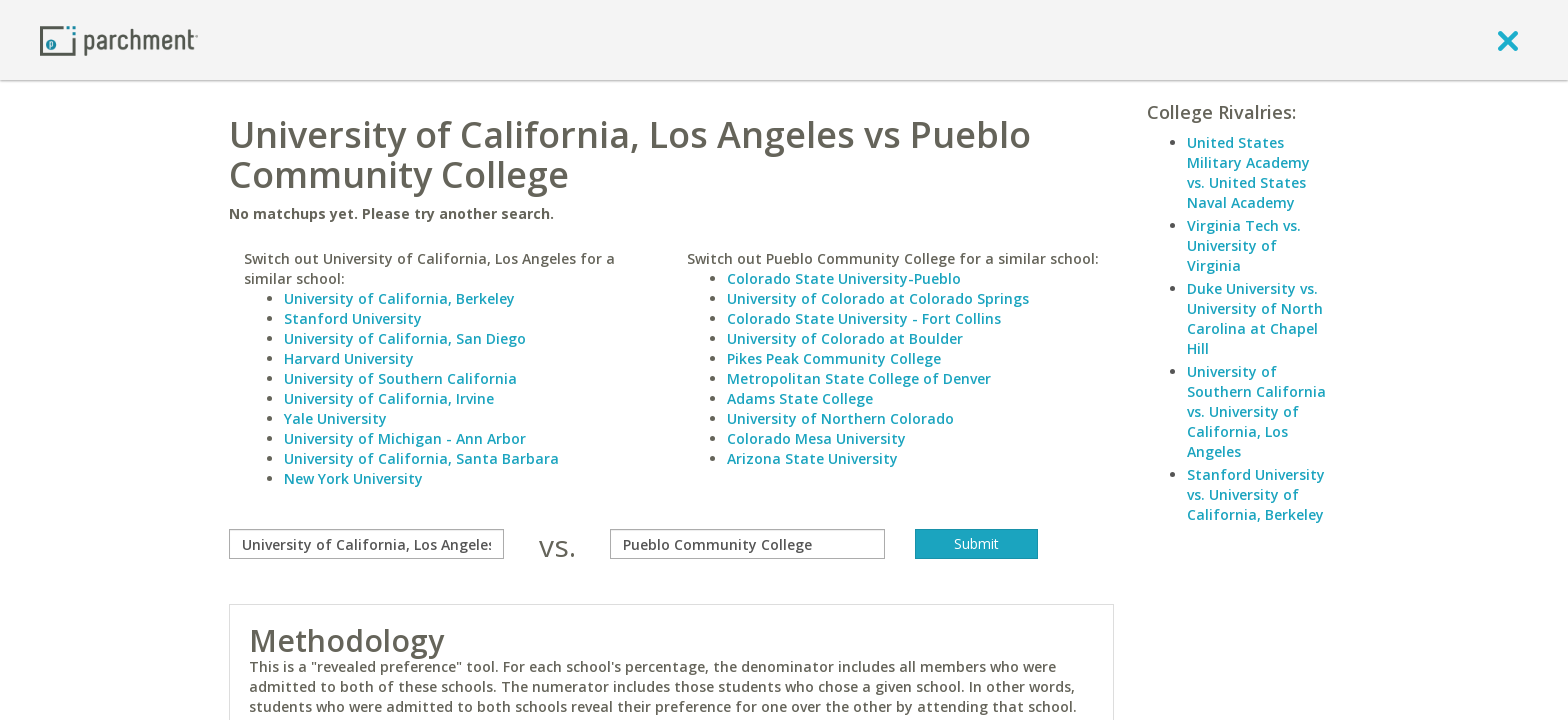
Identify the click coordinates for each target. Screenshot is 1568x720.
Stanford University (353, 318)
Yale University (335, 418)
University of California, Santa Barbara (421, 458)
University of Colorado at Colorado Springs (878, 298)
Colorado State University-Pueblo (844, 278)
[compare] (366, 544)
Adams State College (800, 398)
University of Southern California (400, 378)
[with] (747, 544)
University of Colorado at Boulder (845, 338)
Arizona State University (812, 458)
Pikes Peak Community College (834, 358)
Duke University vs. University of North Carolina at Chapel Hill (1255, 318)
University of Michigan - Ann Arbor (405, 438)
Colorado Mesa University (816, 438)
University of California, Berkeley (399, 298)
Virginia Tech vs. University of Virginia (1244, 245)
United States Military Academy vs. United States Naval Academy (1248, 172)
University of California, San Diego (405, 338)
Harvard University (349, 358)
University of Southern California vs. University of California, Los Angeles (1256, 411)
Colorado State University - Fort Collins (864, 318)
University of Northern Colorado (840, 418)
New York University (353, 478)
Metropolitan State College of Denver (859, 378)
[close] (1508, 40)
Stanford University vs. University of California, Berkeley (1256, 494)
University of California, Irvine (389, 398)
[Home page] (119, 39)
